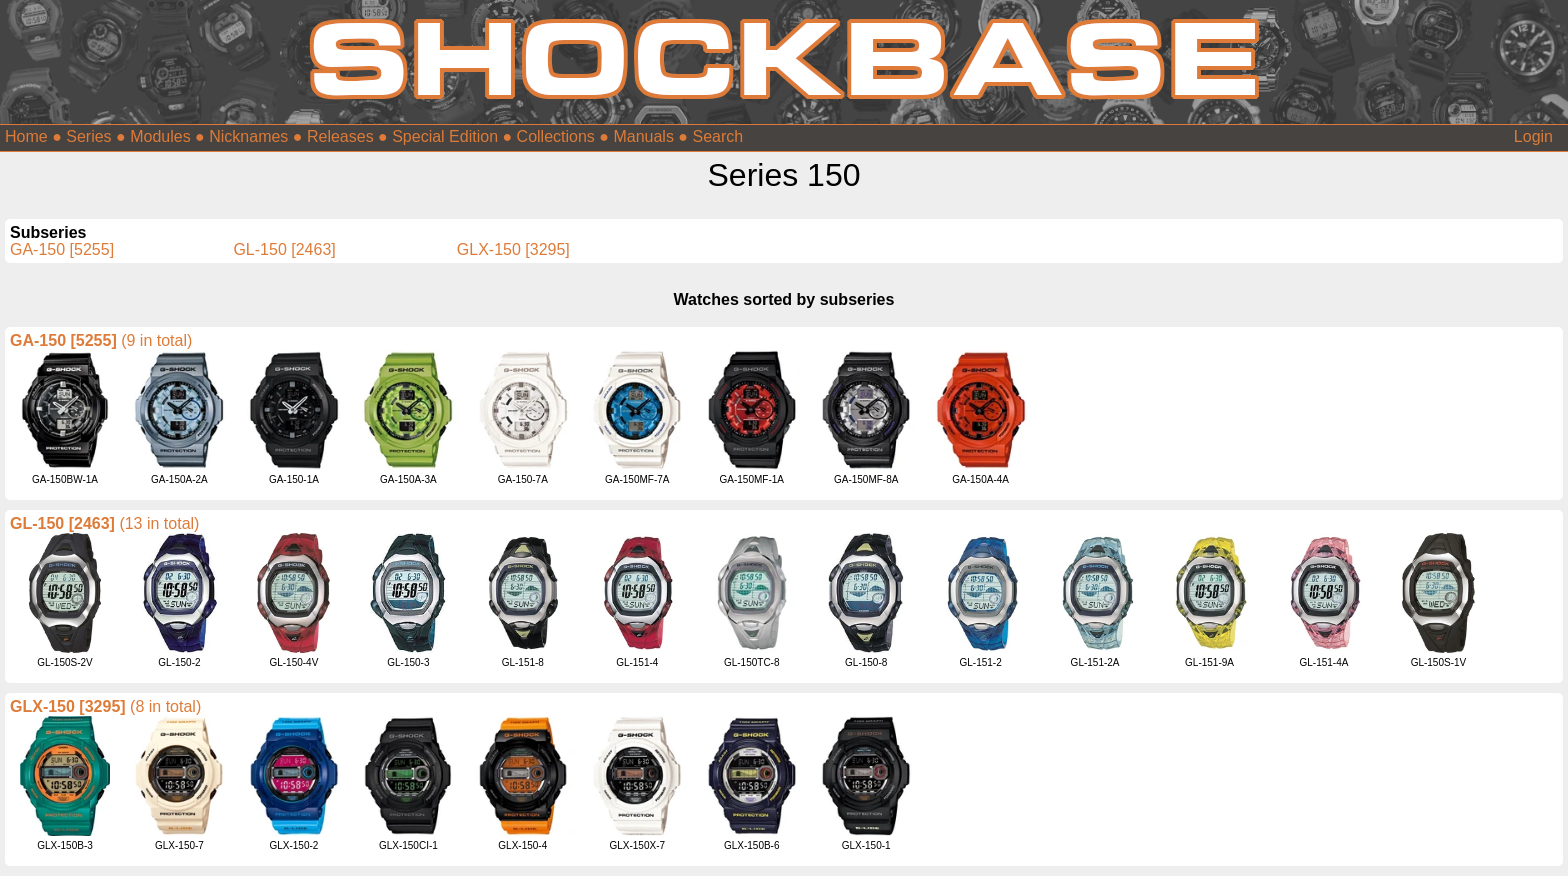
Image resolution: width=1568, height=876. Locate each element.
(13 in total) (159, 523)
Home (26, 136)
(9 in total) (156, 340)
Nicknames (248, 136)
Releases (340, 136)
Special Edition (445, 136)
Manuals (643, 136)
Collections (556, 136)
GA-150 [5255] (62, 249)
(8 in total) (165, 706)
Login (1533, 136)
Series (88, 136)
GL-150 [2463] (284, 249)
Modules (160, 136)
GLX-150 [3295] (513, 249)
